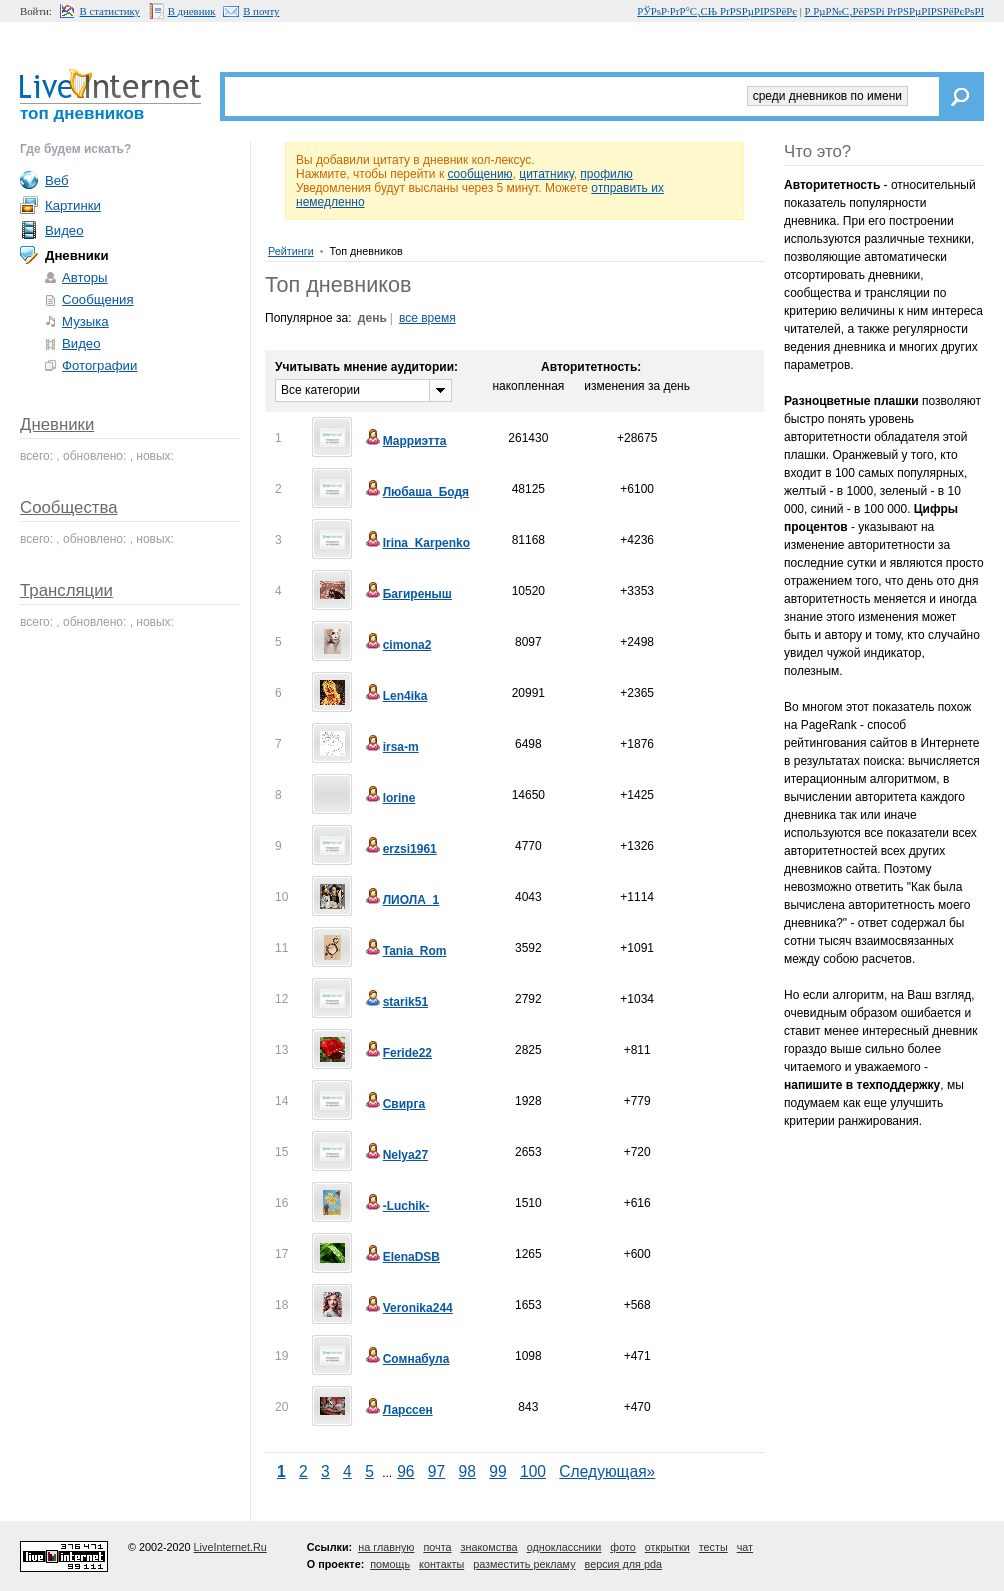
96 (405, 1471)
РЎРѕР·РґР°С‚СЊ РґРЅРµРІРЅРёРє (717, 11)
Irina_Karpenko (416, 543)
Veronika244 (408, 1308)
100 (533, 1471)
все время (427, 318)
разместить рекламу (524, 1564)
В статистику (110, 11)
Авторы (85, 277)
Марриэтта (405, 441)
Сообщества (69, 507)
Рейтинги (291, 251)
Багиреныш (407, 594)
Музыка (85, 321)
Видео (64, 230)
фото (622, 1547)
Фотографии (99, 365)
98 (467, 1471)
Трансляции (66, 590)
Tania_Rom (405, 951)
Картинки (73, 205)
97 (436, 1471)
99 (497, 1471)
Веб (57, 180)
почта (437, 1547)
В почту (261, 11)
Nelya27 (395, 1155)
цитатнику (546, 174)
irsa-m (391, 747)
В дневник (192, 11)
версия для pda (623, 1564)
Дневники (57, 424)
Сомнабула (406, 1359)
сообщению (479, 174)
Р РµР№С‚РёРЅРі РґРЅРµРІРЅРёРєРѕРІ (894, 11)
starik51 (395, 1002)
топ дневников (82, 113)
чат (745, 1547)
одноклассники (564, 1547)
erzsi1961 (400, 849)
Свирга (394, 1104)
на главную (386, 1547)
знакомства (488, 1547)
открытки (667, 1547)
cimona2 (397, 645)
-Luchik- (396, 1206)
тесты (713, 1547)
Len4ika (395, 696)
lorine (389, 798)
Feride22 (397, 1053)
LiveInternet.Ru (230, 1547)
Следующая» (607, 1471)
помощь (390, 1564)
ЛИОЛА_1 (401, 900)
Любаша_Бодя (416, 492)
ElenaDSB (401, 1257)
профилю (606, 174)
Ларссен (398, 1410)
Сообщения (98, 299)
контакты (441, 1564)
